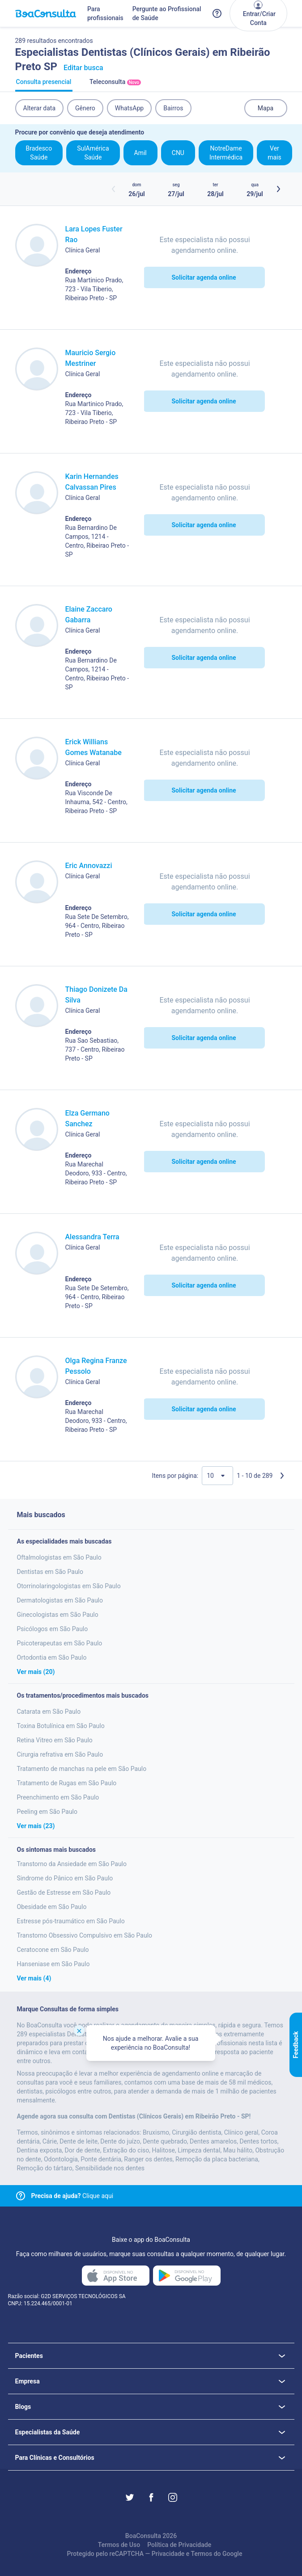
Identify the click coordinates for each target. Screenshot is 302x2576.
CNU (178, 152)
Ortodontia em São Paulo (52, 1657)
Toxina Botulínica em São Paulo (61, 1725)
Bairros (173, 108)
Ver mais (274, 153)
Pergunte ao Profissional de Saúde (166, 13)
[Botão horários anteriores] (114, 189)
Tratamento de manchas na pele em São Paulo (82, 1768)
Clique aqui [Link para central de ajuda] (72, 2195)
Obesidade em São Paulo (52, 1906)
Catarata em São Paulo (49, 1711)
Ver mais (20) (36, 1671)
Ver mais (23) (36, 1825)
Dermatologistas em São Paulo (60, 1600)
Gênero (85, 108)
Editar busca (83, 67)
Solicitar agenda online (203, 277)
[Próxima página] (281, 1476)
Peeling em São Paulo (47, 1811)
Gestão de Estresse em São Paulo (64, 1892)
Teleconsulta (115, 85)
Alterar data (39, 108)
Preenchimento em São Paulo (58, 1797)
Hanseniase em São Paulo (53, 1964)
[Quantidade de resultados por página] (217, 1476)
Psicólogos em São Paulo (52, 1628)
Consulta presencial (43, 85)
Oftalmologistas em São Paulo (59, 1557)
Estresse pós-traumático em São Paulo (71, 1921)
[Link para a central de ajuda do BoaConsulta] (217, 13)
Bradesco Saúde (39, 153)
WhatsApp (129, 108)
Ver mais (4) (34, 1978)
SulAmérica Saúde (93, 153)
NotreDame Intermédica (225, 153)
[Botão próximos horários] (278, 189)
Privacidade (168, 2553)
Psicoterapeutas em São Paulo (59, 1643)
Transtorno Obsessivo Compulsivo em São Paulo (85, 1935)
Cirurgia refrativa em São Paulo (60, 1754)
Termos (202, 2553)
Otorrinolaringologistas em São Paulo (69, 1586)
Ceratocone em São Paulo (53, 1949)
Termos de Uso (119, 2544)
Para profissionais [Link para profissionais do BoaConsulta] (105, 13)
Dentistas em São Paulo (50, 1571)
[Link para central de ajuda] (20, 2195)
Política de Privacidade (179, 2544)
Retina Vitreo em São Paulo (55, 1740)
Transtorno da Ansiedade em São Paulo (72, 1863)
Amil (140, 152)
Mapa (265, 108)
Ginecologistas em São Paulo (57, 1614)
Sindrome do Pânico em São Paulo (65, 1878)
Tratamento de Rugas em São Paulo (67, 1783)
